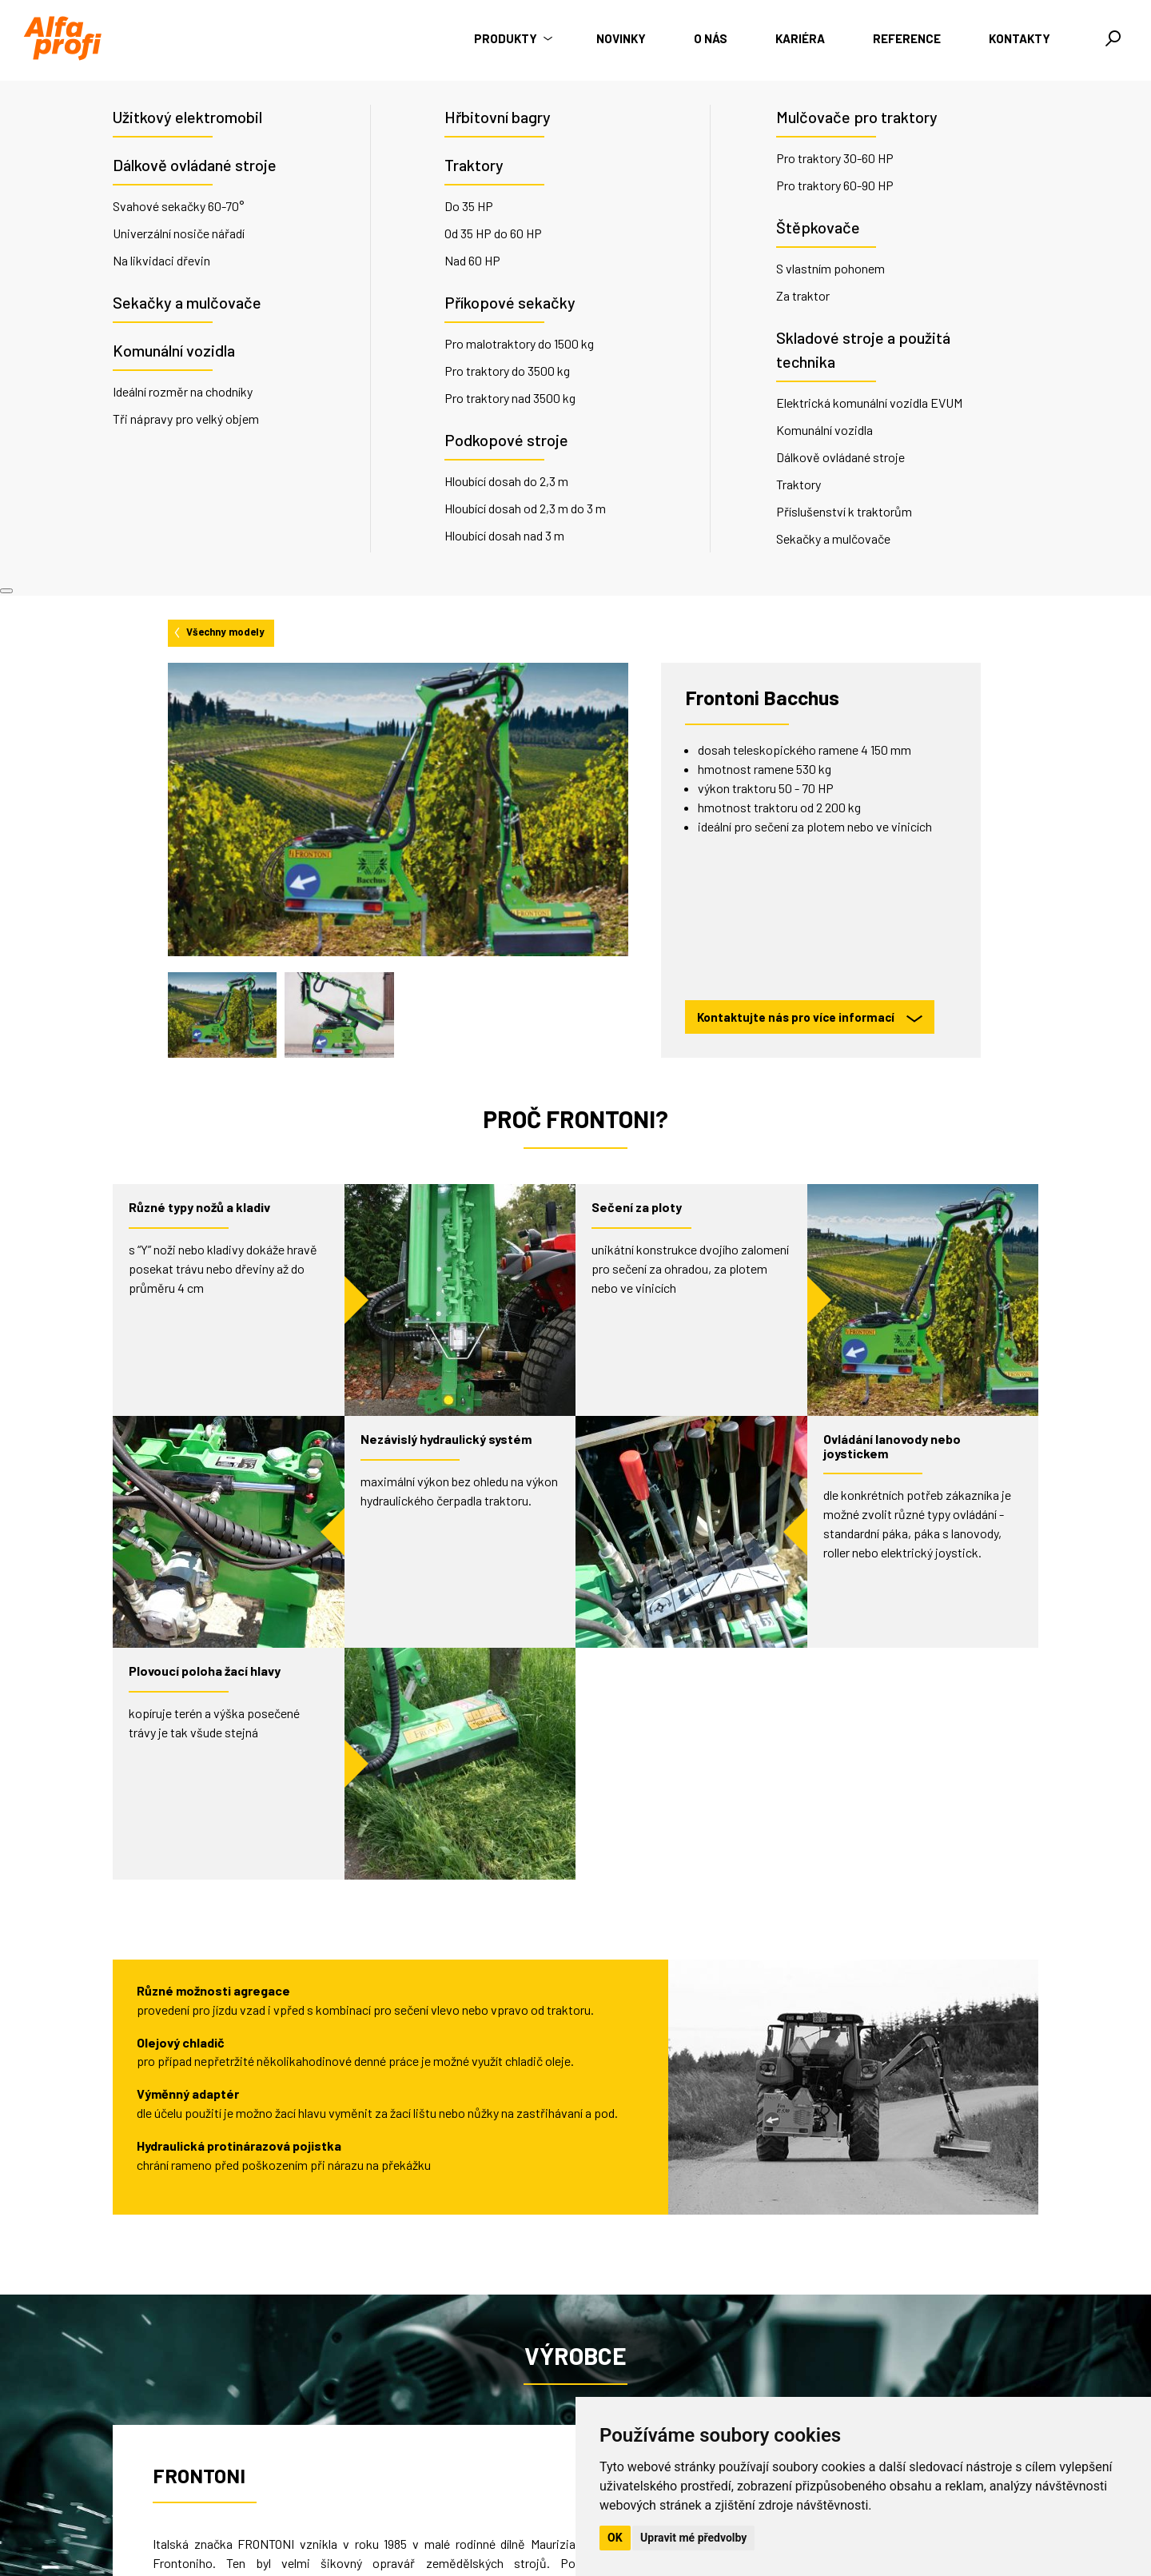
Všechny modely (218, 116)
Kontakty (1019, 38)
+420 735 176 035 (417, 2487)
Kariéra (800, 38)
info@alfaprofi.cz (414, 2506)
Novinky (621, 38)
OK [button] (615, 2537)
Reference (907, 38)
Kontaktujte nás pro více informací (809, 503)
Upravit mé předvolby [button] (693, 2537)
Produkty (511, 38)
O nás (710, 38)
